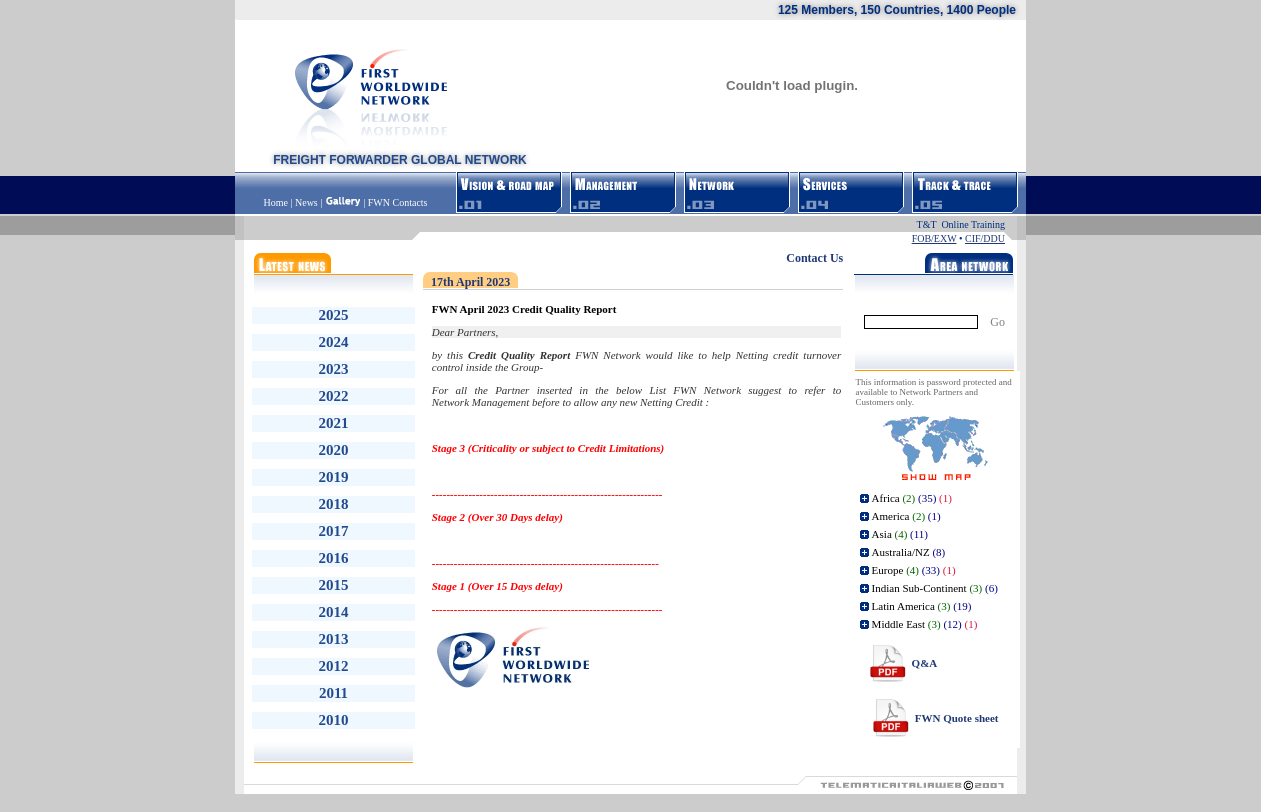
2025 (334, 315)
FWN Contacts (398, 202)
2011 (333, 693)
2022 (334, 396)
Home (277, 202)
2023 (334, 369)
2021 (334, 423)
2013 (334, 639)
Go (997, 322)
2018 (334, 504)
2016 (334, 558)
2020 (334, 450)
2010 (334, 720)
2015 (334, 585)
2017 (334, 531)
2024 (334, 342)
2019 (334, 477)
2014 (334, 612)
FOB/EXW (934, 238)
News (306, 202)
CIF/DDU (985, 238)
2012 (334, 666)
